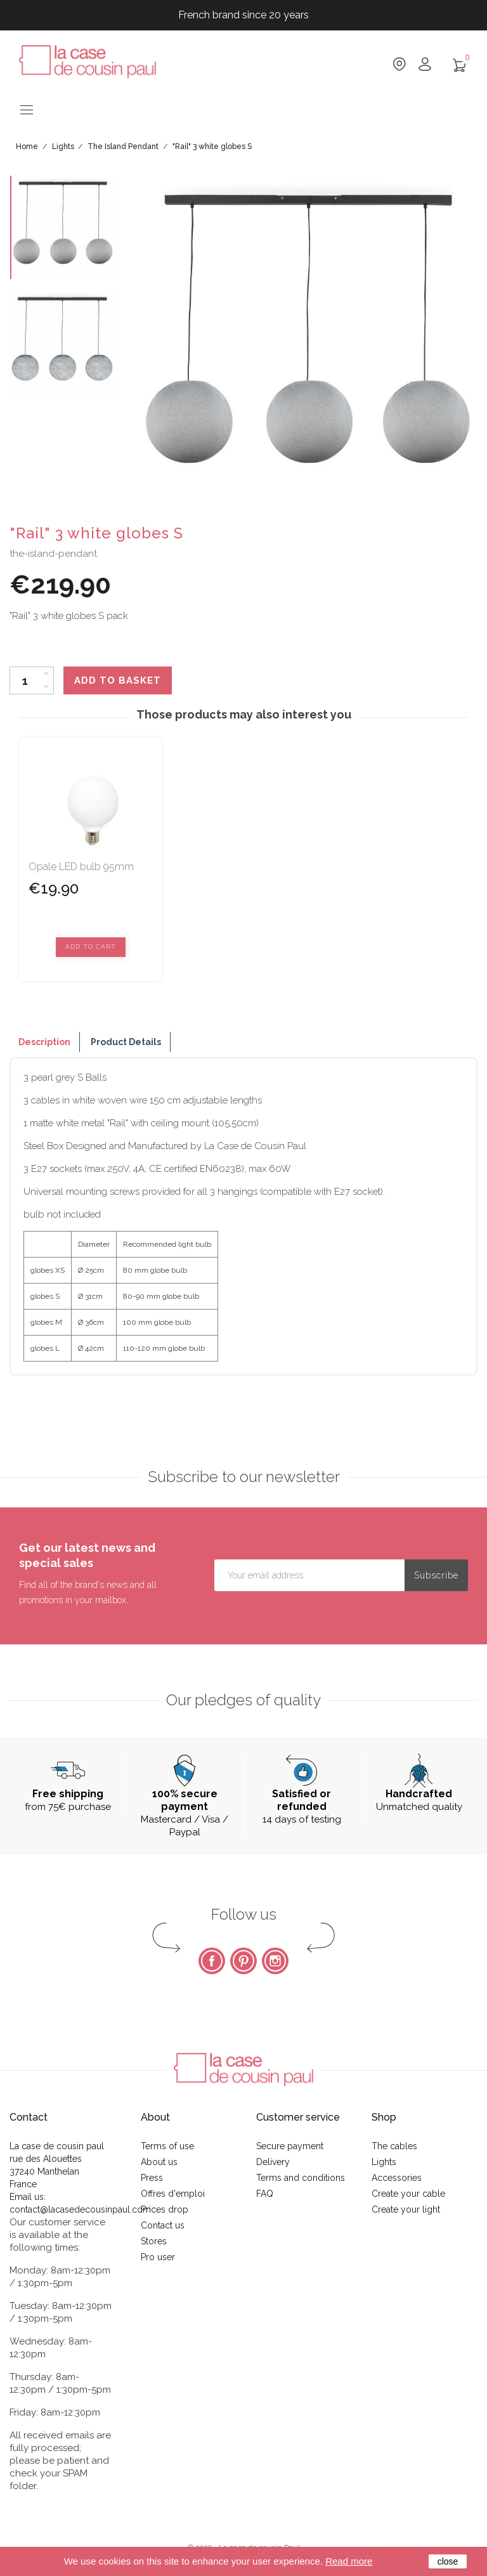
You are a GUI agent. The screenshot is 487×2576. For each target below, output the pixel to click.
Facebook (211, 1961)
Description (44, 1042)
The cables (394, 2146)
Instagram (275, 1961)
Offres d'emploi (173, 2194)
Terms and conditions (300, 2178)
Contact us (163, 2225)
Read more (348, 2561)
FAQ (264, 2194)
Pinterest (243, 1961)
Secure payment (289, 2146)
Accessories (397, 2178)
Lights (384, 2162)
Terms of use (167, 2146)
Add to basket (117, 680)
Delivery (273, 2162)
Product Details (126, 1042)
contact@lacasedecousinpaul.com (80, 2209)
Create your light (406, 2209)
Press (152, 2178)
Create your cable (408, 2194)
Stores (154, 2241)
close (448, 2561)
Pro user (158, 2257)
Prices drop (164, 2209)
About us (159, 2162)
